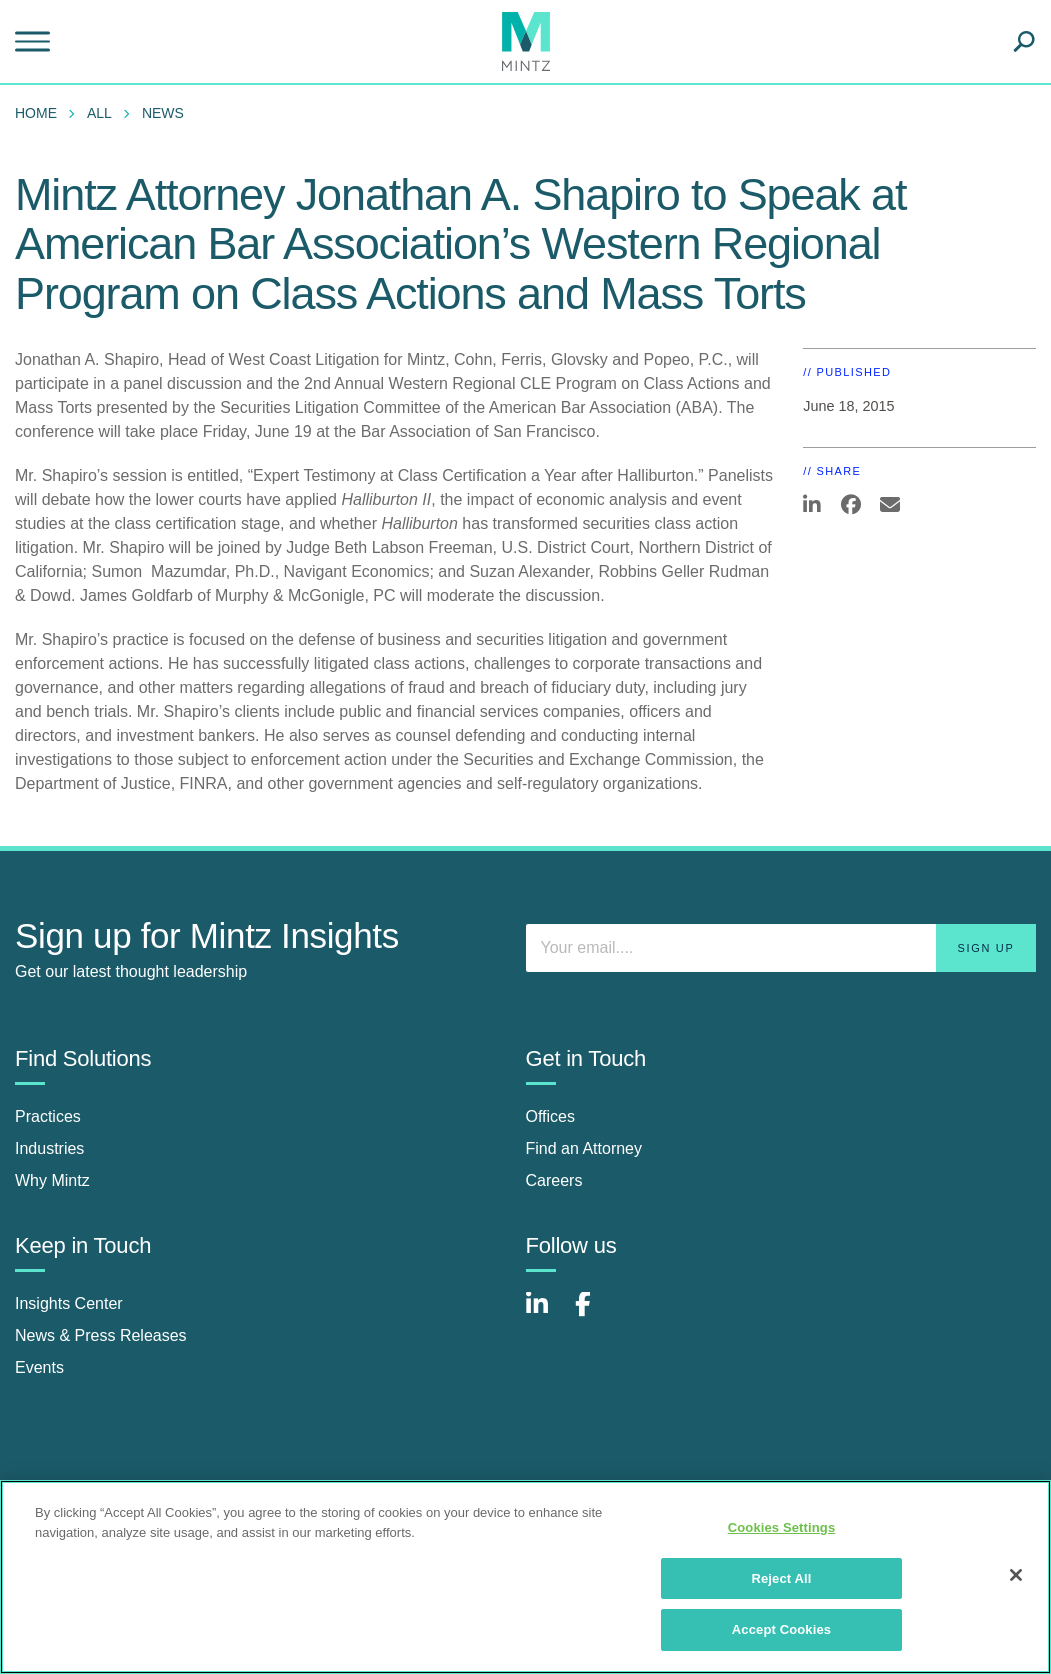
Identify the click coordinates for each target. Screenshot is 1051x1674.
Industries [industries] (49, 1148)
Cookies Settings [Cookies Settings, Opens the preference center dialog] (782, 1527)
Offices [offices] (551, 1116)
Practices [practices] (48, 1116)
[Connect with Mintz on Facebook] (595, 1314)
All (99, 113)
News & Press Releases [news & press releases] (101, 1335)
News (163, 113)
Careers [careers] (554, 1180)
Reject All (781, 1578)
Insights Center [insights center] (69, 1303)
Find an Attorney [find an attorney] (584, 1148)
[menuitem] (41, 113)
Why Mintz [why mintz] (52, 1180)
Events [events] (39, 1367)
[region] (525, 1577)
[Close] (1016, 1575)
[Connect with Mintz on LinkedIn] (546, 1314)
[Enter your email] (781, 948)
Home (36, 113)
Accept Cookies (781, 1629)
